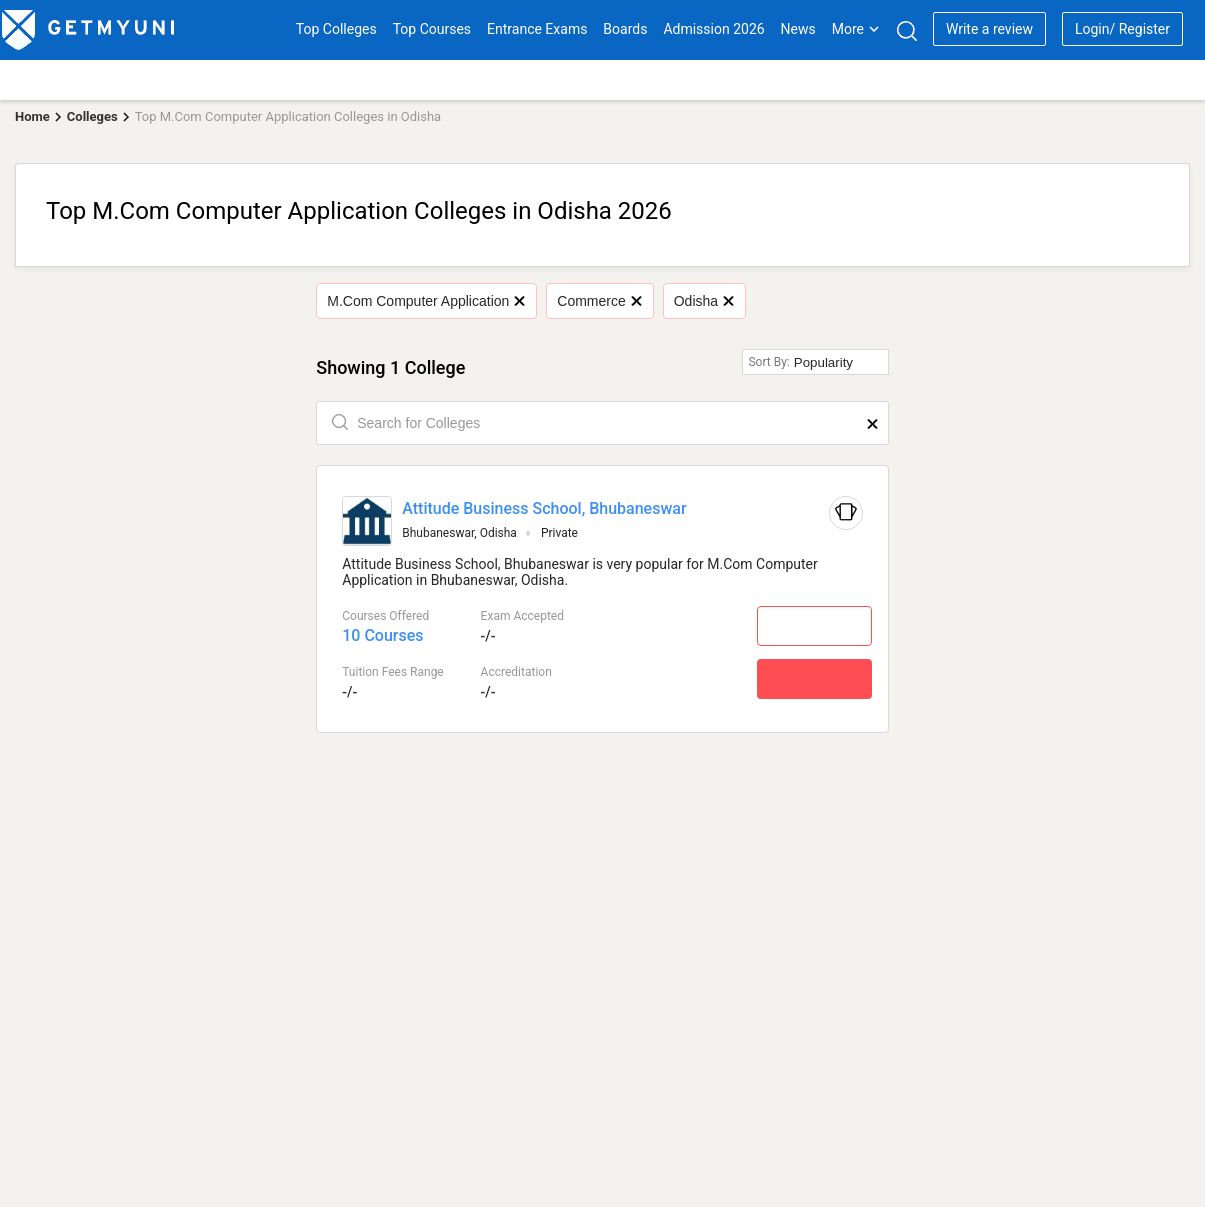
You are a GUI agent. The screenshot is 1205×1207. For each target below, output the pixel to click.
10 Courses (382, 635)
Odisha (704, 301)
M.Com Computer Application (425, 301)
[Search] (906, 30)
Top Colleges (336, 29)
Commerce (599, 301)
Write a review (989, 29)
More (856, 29)
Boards (625, 29)
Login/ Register (1122, 29)
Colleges (92, 116)
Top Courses (432, 29)
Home (32, 116)
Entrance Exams (537, 29)
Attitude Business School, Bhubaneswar (544, 508)
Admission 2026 (713, 29)
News (798, 29)
